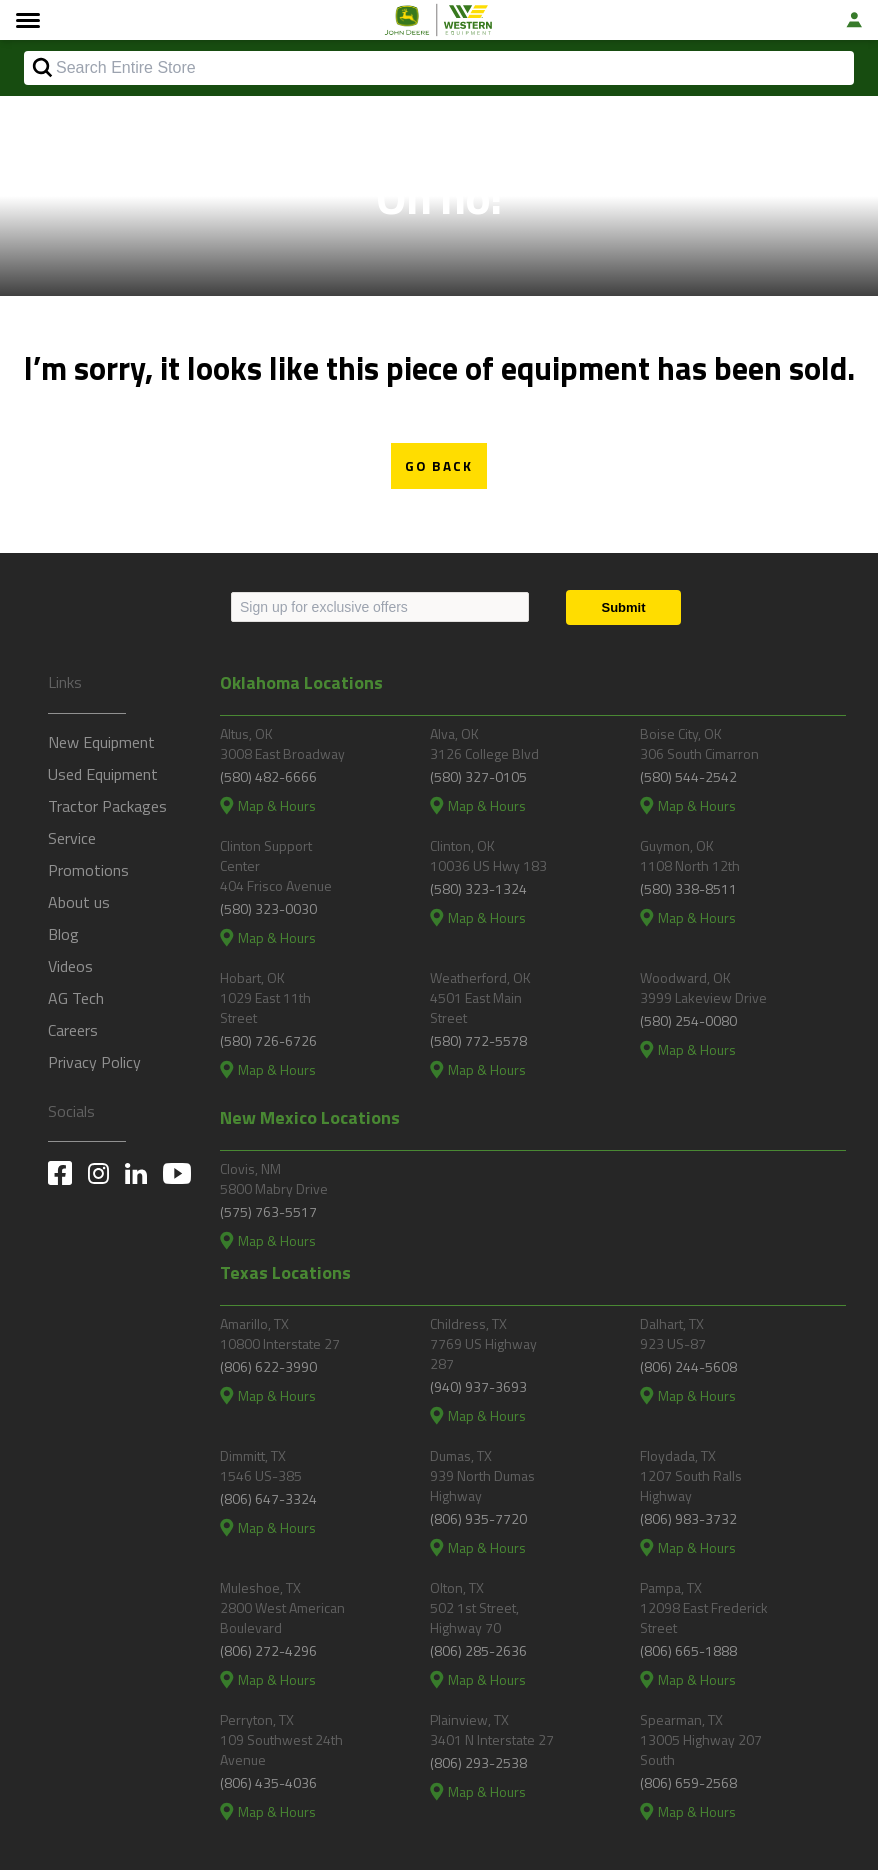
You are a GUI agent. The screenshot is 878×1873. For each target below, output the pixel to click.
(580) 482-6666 (268, 779)
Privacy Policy (94, 1064)
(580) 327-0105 (478, 779)
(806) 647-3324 (268, 1501)
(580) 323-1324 (478, 891)
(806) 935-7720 (478, 1521)
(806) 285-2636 (478, 1653)
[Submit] (623, 609)
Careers (73, 1032)
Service (72, 840)
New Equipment (101, 744)
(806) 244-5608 (688, 1369)
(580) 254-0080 (688, 1023)
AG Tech (76, 1000)
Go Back (439, 467)
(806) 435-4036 (268, 1785)
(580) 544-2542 (688, 779)
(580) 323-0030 (268, 911)
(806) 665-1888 (688, 1653)
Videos (70, 968)
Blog (63, 936)
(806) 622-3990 (268, 1369)
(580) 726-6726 (268, 1043)
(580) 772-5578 (478, 1043)
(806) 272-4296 (268, 1653)
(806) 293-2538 (478, 1765)
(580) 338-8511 (688, 891)
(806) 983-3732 (688, 1521)
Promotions (88, 872)
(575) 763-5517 (268, 1214)
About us (79, 904)
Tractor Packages (107, 808)
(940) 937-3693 (478, 1389)
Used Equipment (103, 776)
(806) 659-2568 (688, 1785)
